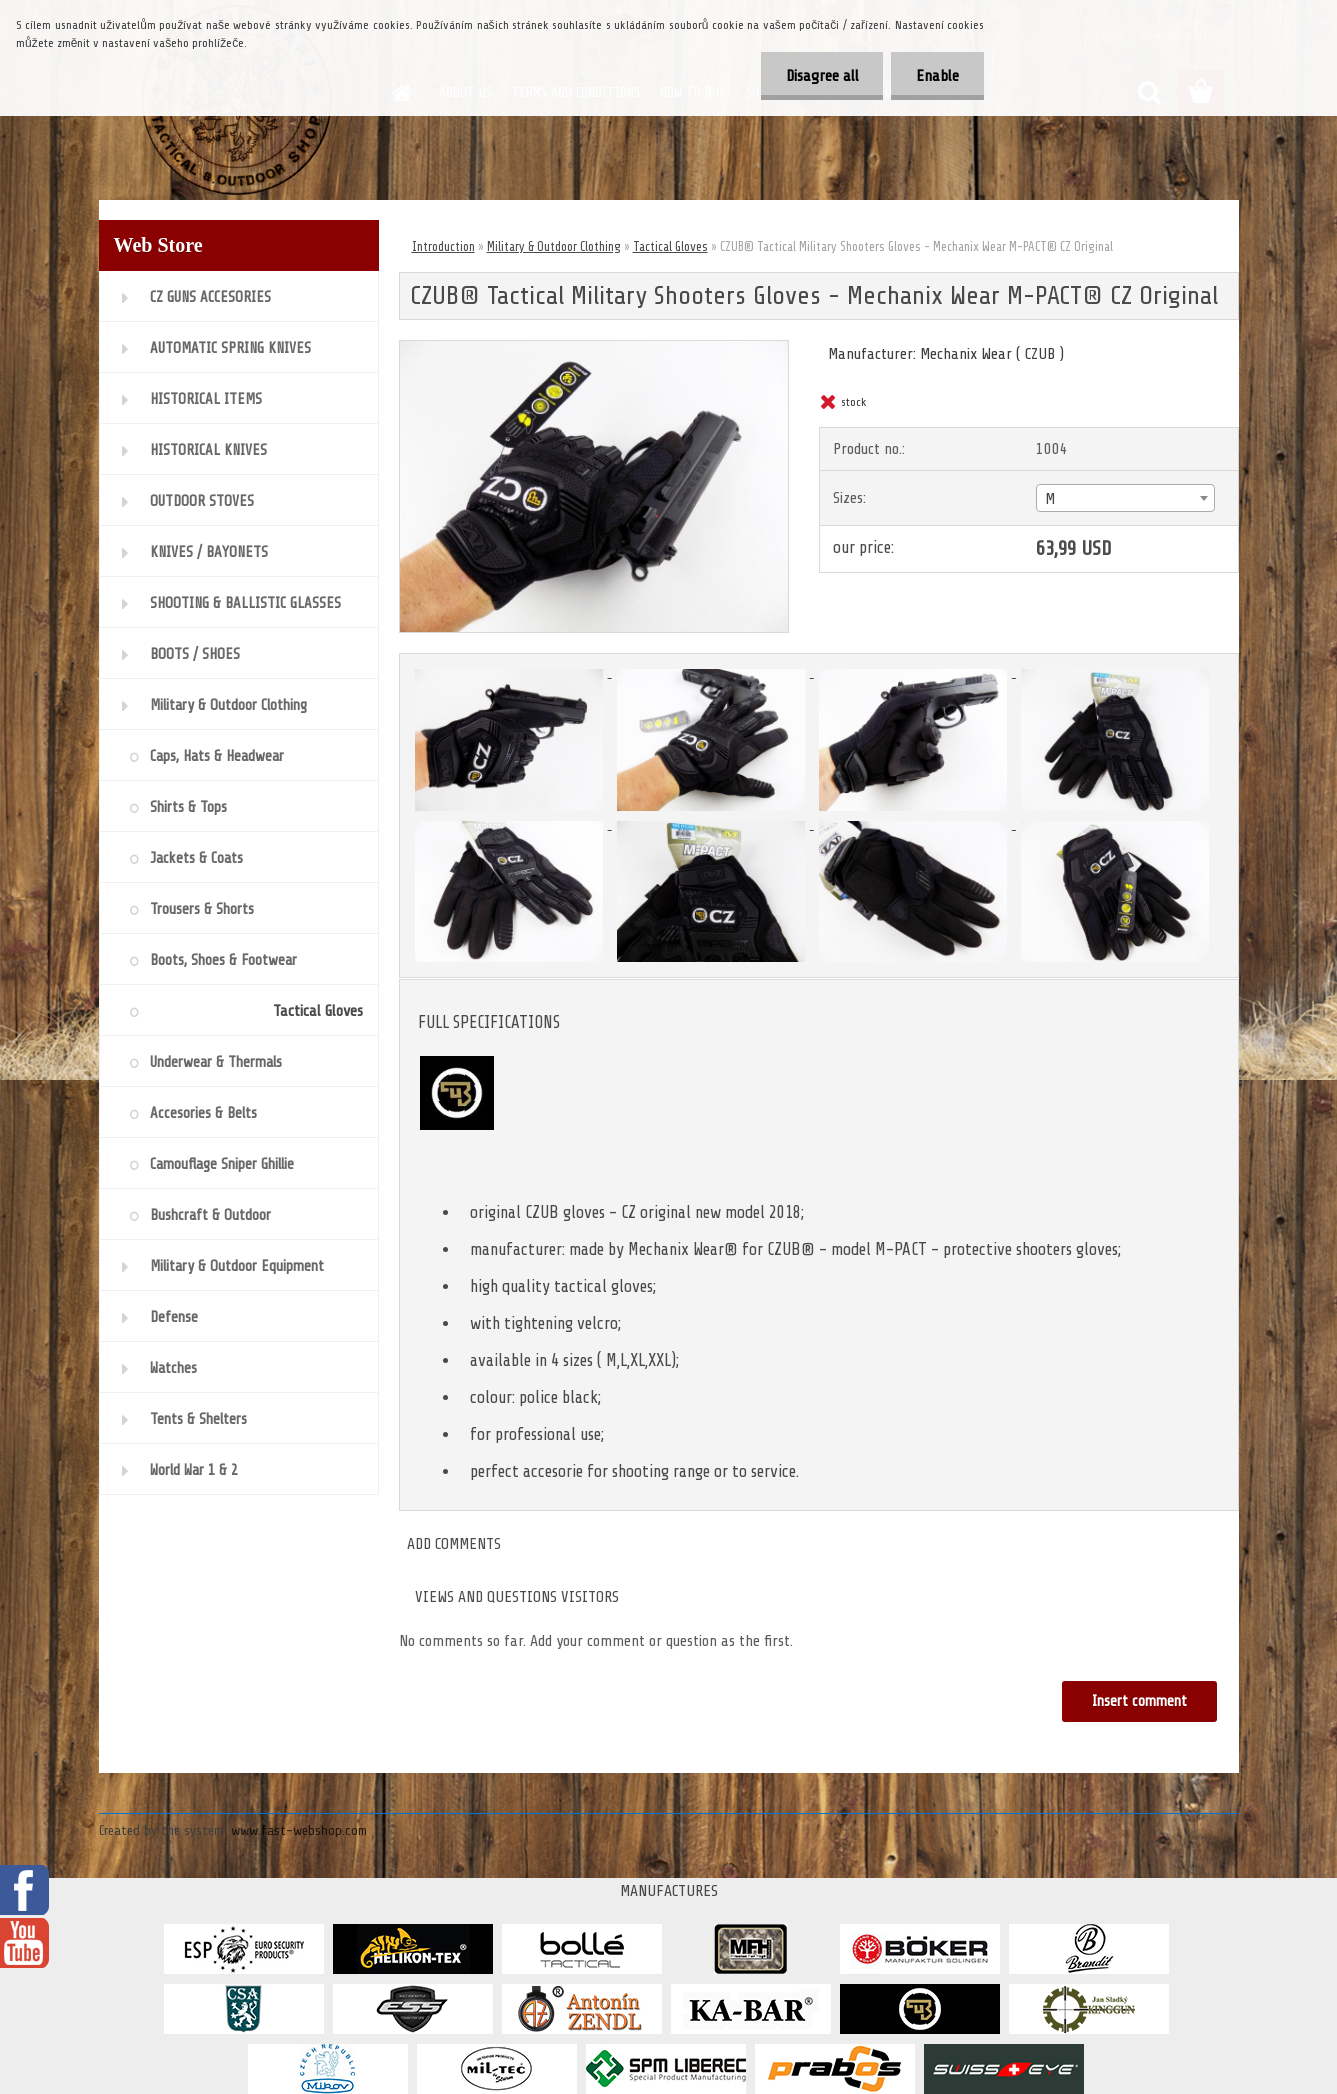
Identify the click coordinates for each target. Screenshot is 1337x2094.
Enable (937, 76)
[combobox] (1125, 498)
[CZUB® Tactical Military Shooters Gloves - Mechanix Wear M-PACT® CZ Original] (594, 349)
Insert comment (1139, 1701)
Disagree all (821, 76)
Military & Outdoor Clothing (554, 246)
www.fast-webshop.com (299, 1830)
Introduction (443, 246)
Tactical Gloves (670, 246)
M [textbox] (1050, 499)
